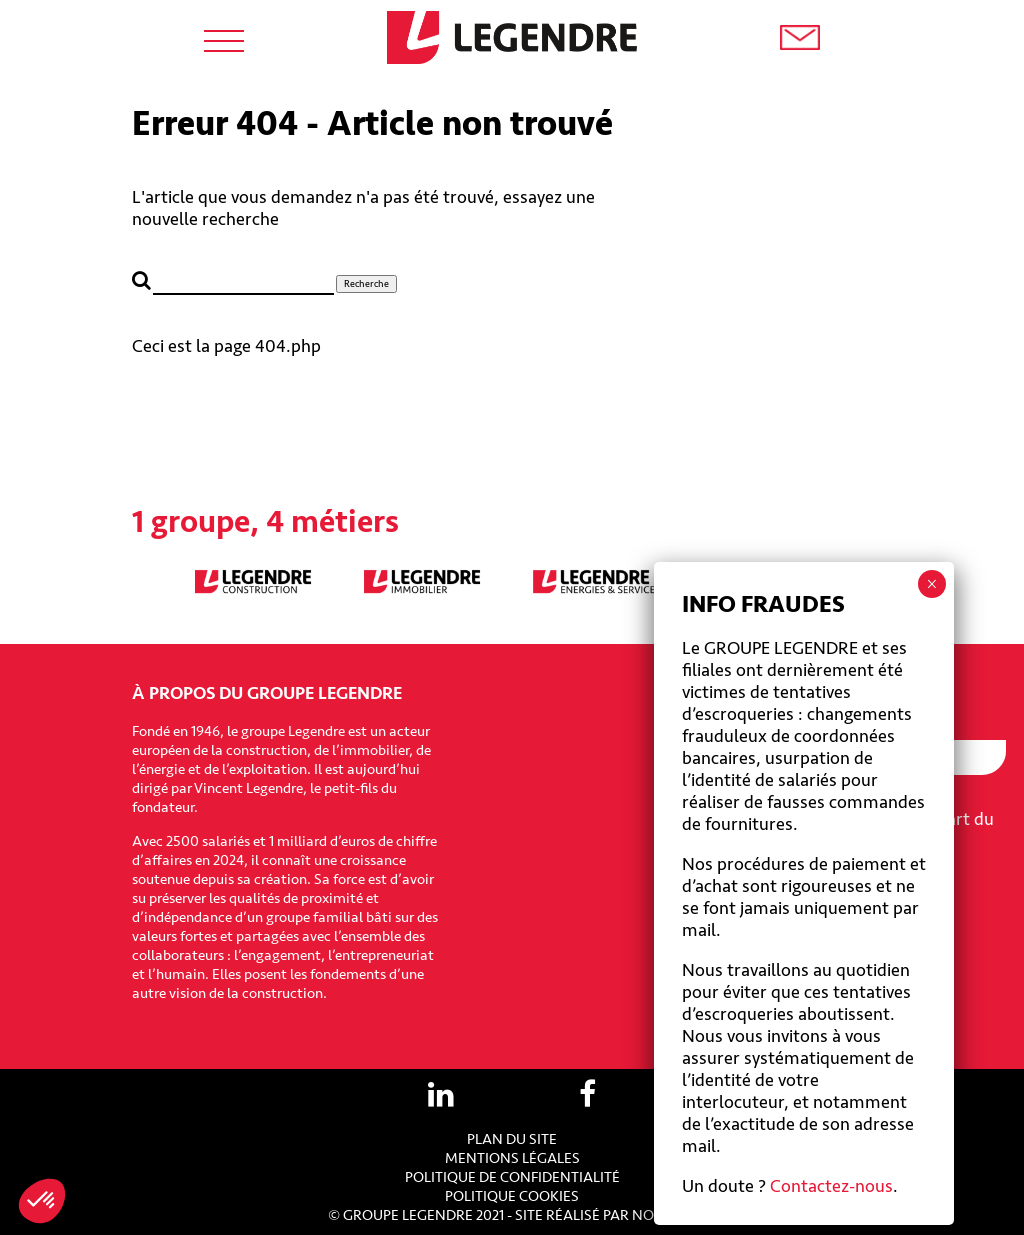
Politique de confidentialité (512, 1177)
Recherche (366, 284)
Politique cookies (512, 1196)
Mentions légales (512, 1158)
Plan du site (512, 1139)
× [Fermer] (931, 584)
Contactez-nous (831, 1186)
